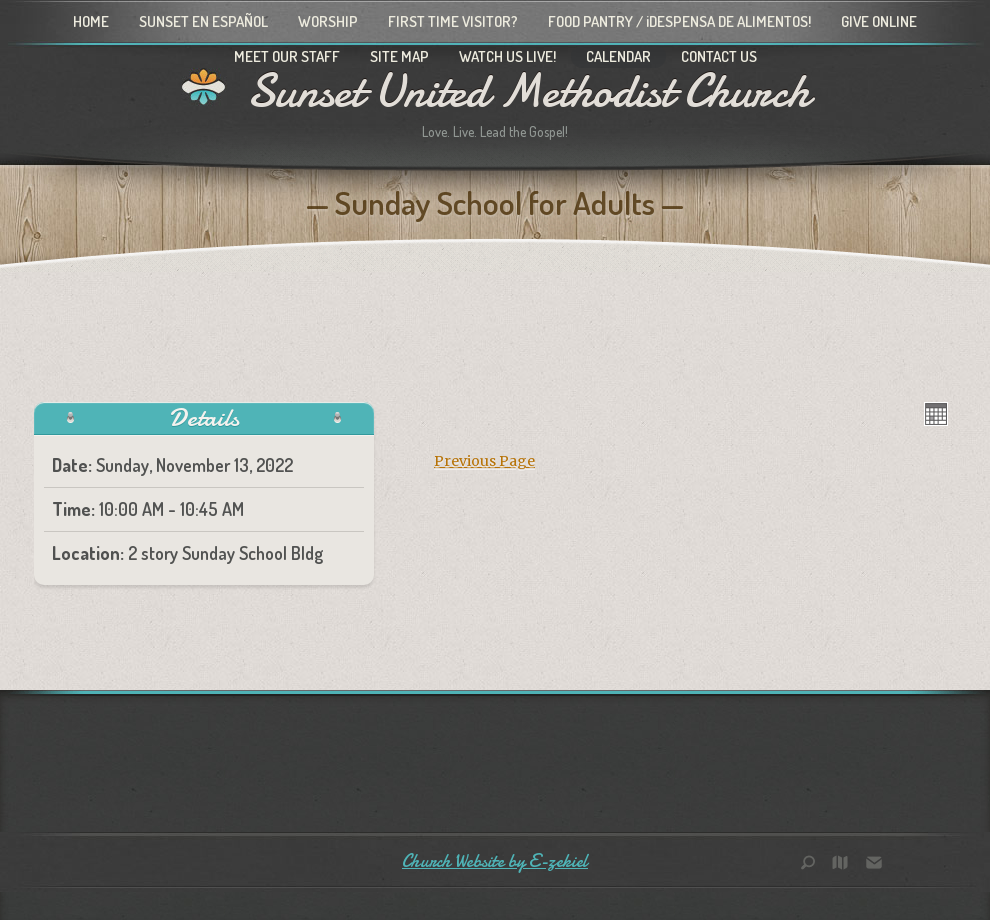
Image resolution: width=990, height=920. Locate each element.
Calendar (618, 56)
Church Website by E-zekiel (495, 861)
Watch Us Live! (507, 56)
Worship (328, 21)
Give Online (879, 21)
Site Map (399, 56)
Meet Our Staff (287, 56)
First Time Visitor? (453, 21)
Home (91, 21)
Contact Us (719, 56)
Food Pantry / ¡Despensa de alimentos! (679, 21)
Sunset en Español (203, 21)
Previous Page (484, 461)
